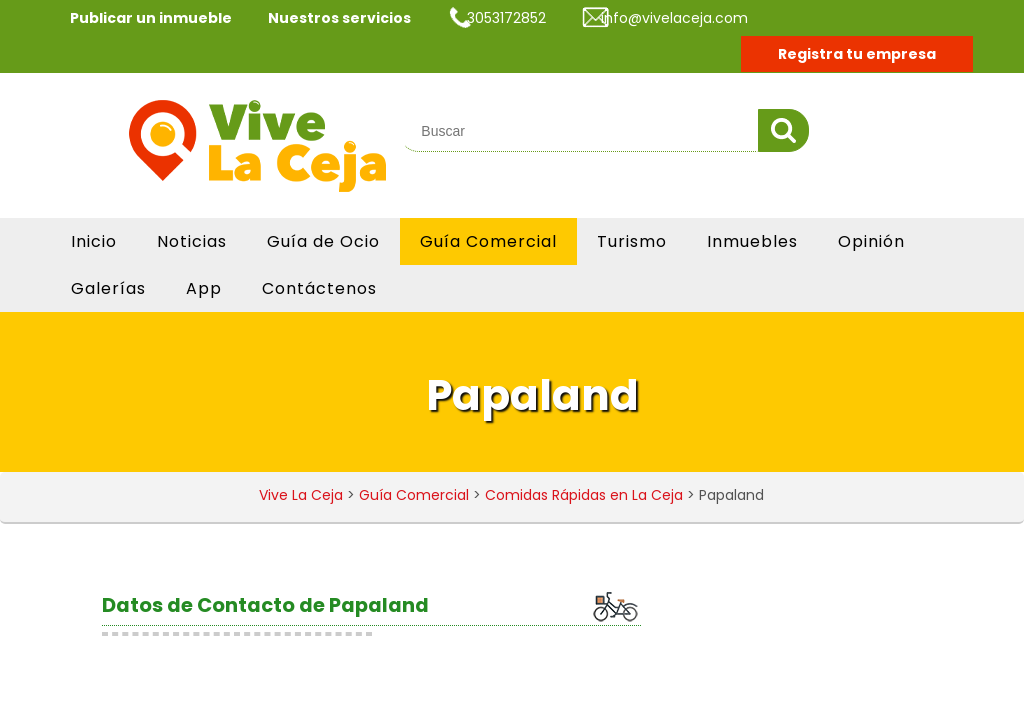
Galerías (108, 288)
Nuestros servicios (339, 18)
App (204, 288)
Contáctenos (319, 288)
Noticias (192, 241)
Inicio (94, 241)
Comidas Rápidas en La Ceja (584, 495)
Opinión (871, 241)
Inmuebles (752, 241)
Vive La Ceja (301, 495)
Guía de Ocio (323, 241)
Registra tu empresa (857, 54)
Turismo (632, 241)
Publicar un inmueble (151, 18)
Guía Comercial (488, 241)
